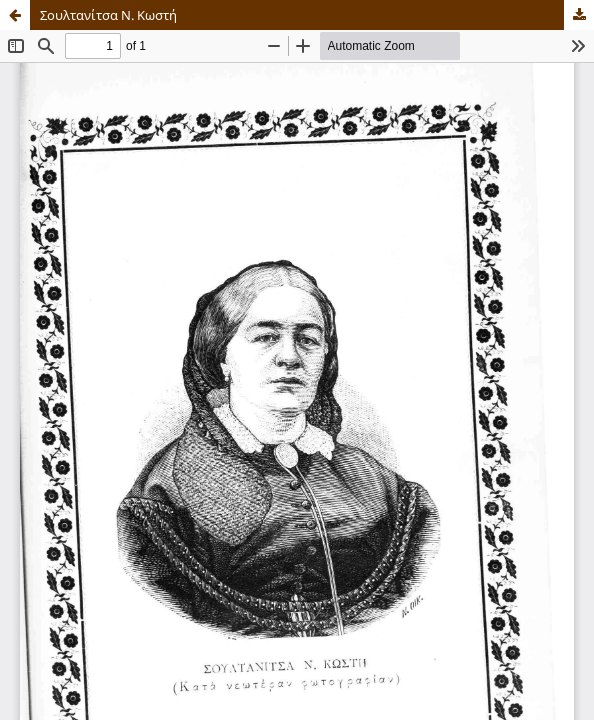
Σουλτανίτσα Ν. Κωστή (108, 15)
